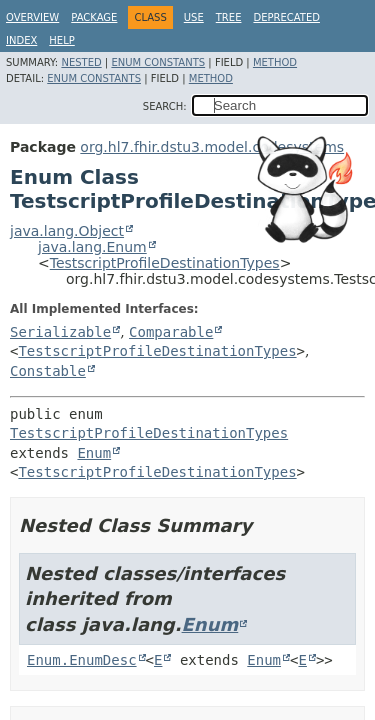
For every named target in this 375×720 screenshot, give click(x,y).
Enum (94, 453)
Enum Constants (158, 62)
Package (94, 17)
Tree (229, 17)
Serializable (60, 332)
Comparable (171, 332)
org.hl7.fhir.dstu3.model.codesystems (212, 147)
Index (21, 40)
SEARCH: (165, 106)
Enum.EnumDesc (82, 660)
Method (275, 62)
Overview (32, 17)
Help (61, 40)
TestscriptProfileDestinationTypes (165, 263)
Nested (81, 62)
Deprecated (286, 17)
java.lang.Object (67, 231)
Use (194, 17)
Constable (48, 371)
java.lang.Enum (92, 247)
